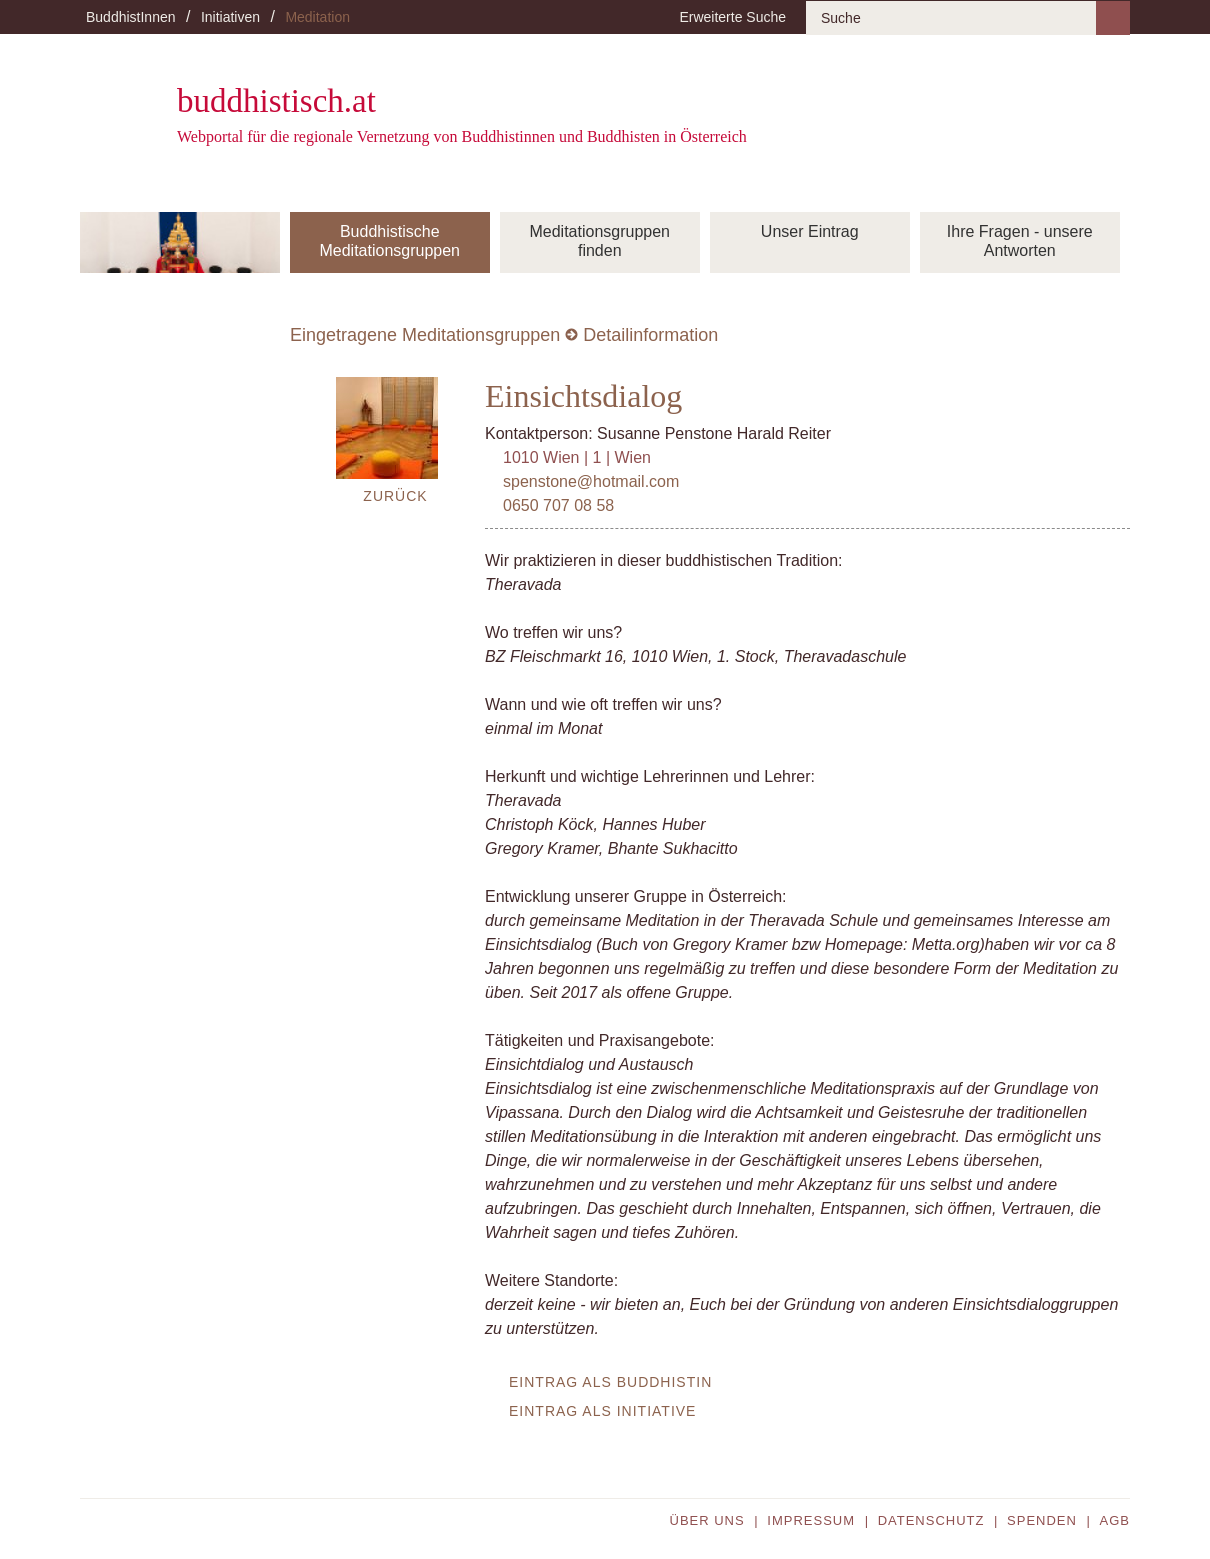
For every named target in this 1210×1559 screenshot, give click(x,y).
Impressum (811, 1520)
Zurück (395, 496)
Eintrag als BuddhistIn (610, 1382)
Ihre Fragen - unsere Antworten (1020, 241)
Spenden (1042, 1520)
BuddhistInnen (131, 17)
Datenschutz (931, 1520)
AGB (1115, 1520)
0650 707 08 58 (558, 505)
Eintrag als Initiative (602, 1411)
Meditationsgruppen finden (599, 241)
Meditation (317, 17)
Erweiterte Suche (732, 17)
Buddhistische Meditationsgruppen (389, 241)
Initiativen (230, 17)
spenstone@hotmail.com (591, 481)
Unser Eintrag (810, 231)
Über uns (707, 1520)
